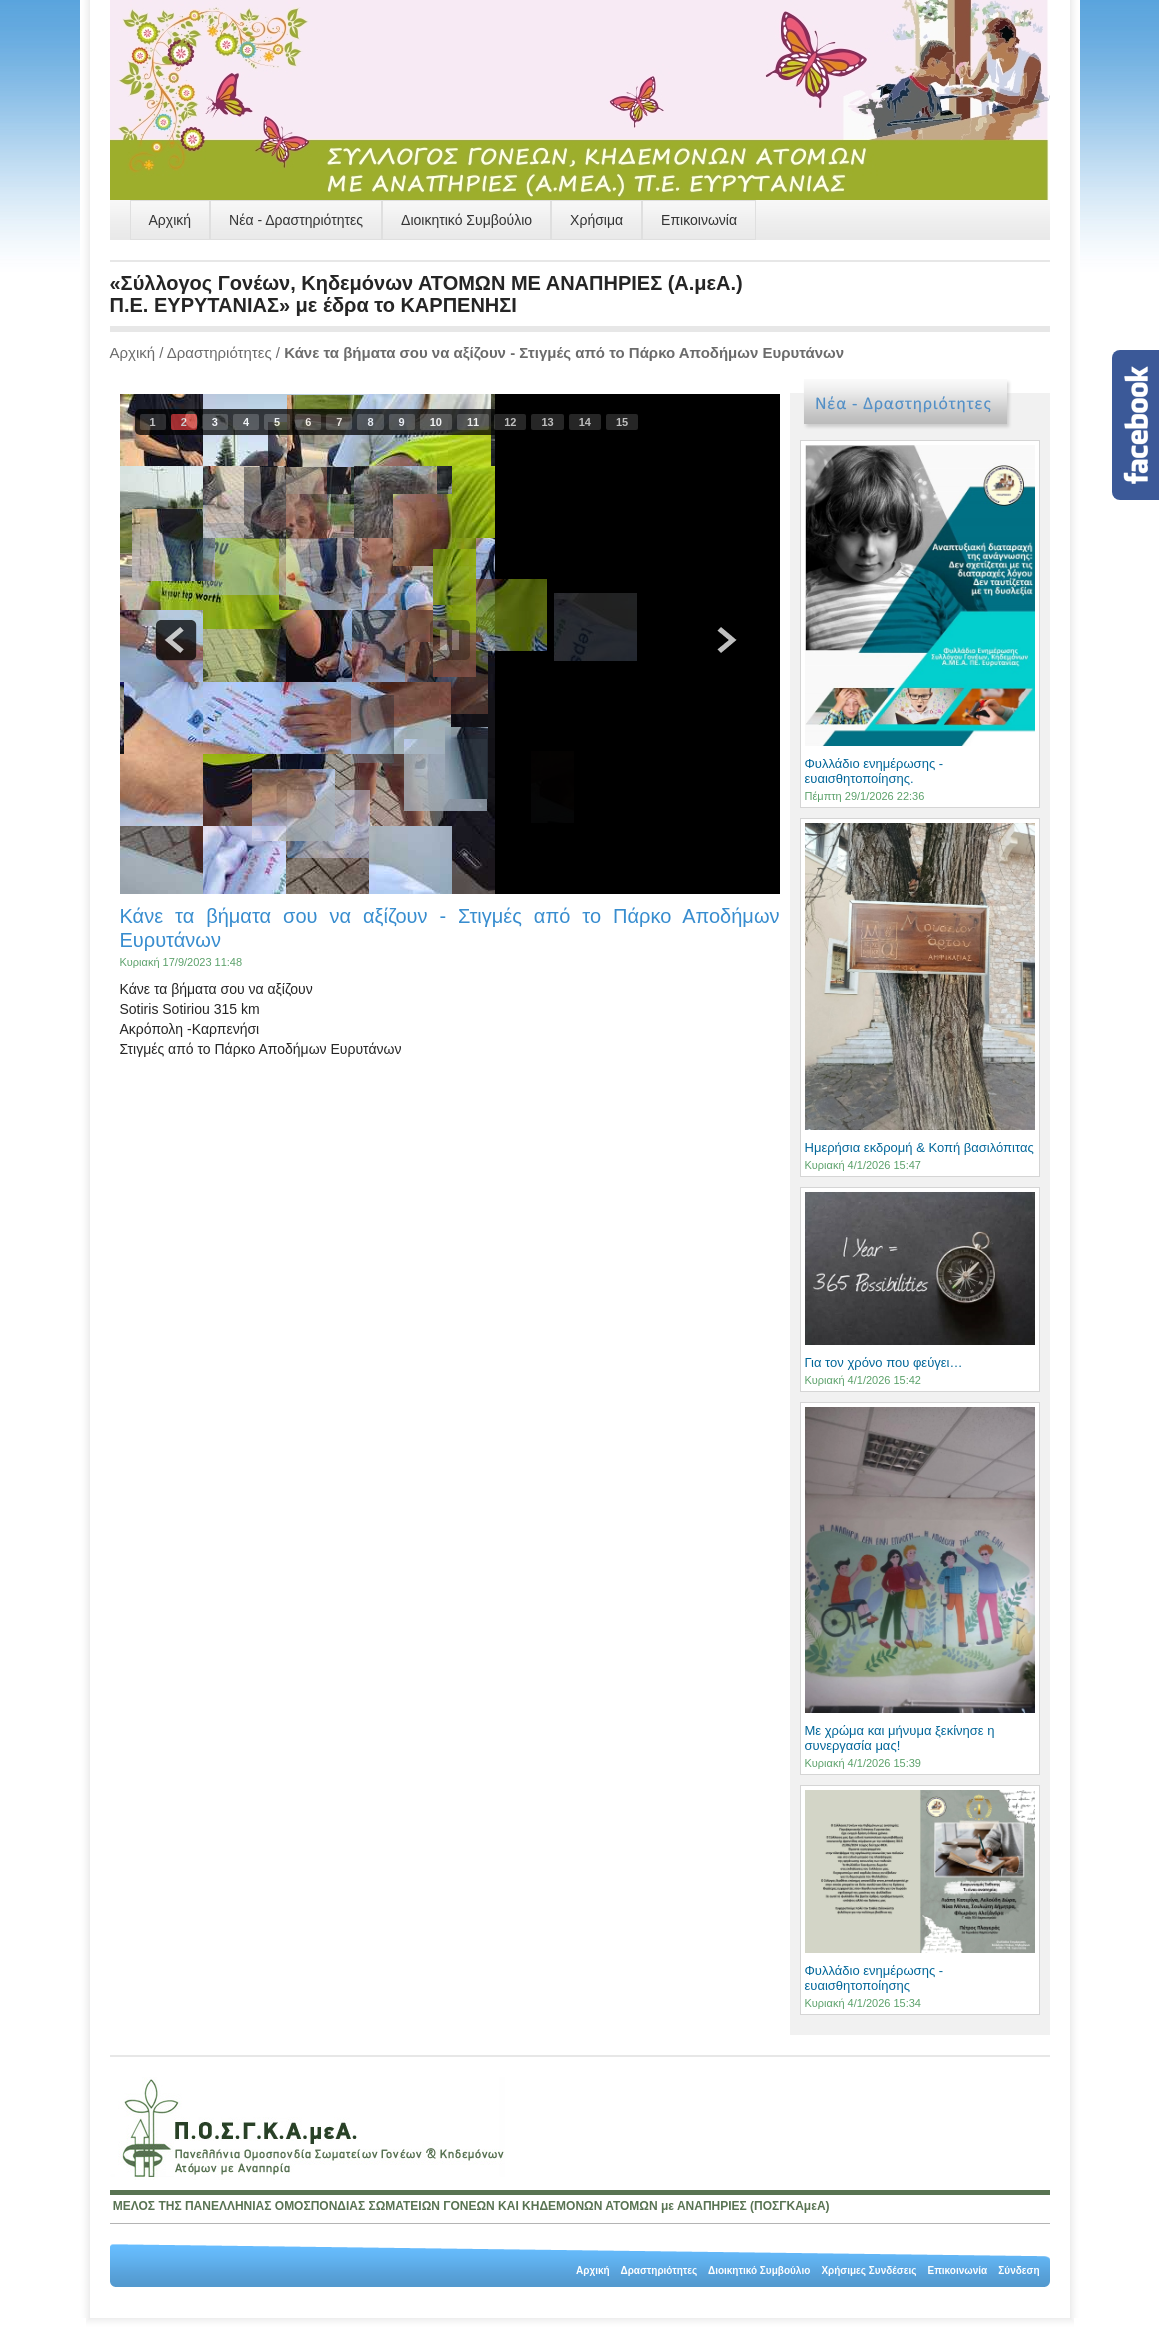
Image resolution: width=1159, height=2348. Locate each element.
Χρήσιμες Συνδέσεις (868, 2270)
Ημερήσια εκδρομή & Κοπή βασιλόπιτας (919, 1147)
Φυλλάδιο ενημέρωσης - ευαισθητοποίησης (874, 1978)
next (724, 640)
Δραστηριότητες (219, 352)
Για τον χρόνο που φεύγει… (884, 1362)
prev (176, 640)
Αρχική (170, 220)
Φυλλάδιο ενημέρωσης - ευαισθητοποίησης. (874, 771)
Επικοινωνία (699, 220)
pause (450, 640)
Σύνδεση (1018, 2270)
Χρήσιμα (596, 220)
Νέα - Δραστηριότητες (296, 220)
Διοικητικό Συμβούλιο (466, 220)
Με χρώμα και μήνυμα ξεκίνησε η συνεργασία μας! (900, 1738)
